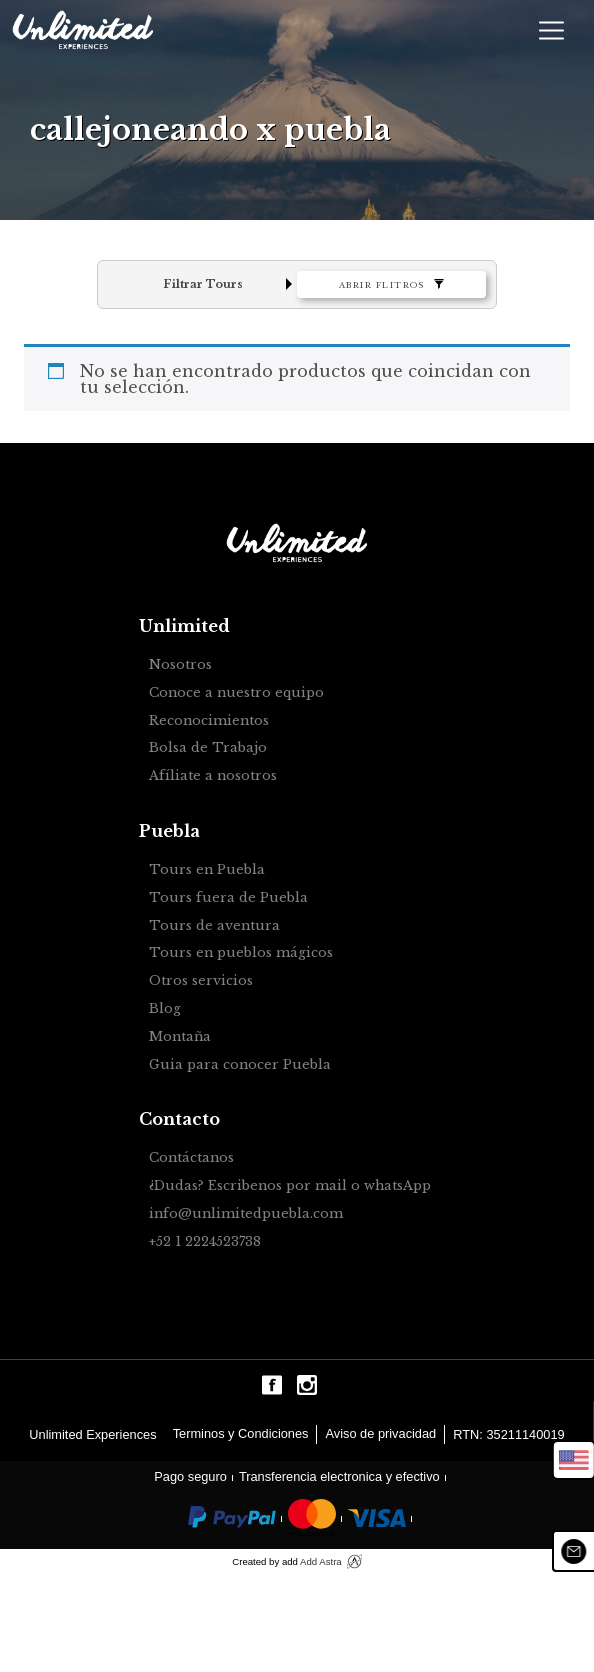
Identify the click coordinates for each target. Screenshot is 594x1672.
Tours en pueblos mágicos (241, 953)
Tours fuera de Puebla (228, 898)
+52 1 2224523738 (205, 1242)
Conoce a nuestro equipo (236, 693)
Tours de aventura (214, 926)
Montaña (180, 1037)
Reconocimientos (209, 721)
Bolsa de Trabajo (208, 748)
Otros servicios (201, 981)
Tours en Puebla (207, 870)
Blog (165, 1009)
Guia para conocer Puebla (240, 1065)
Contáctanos (191, 1158)
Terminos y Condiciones (241, 1433)
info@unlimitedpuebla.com (246, 1214)
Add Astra (321, 1561)
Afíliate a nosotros (213, 776)
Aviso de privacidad (380, 1433)
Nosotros (180, 665)
